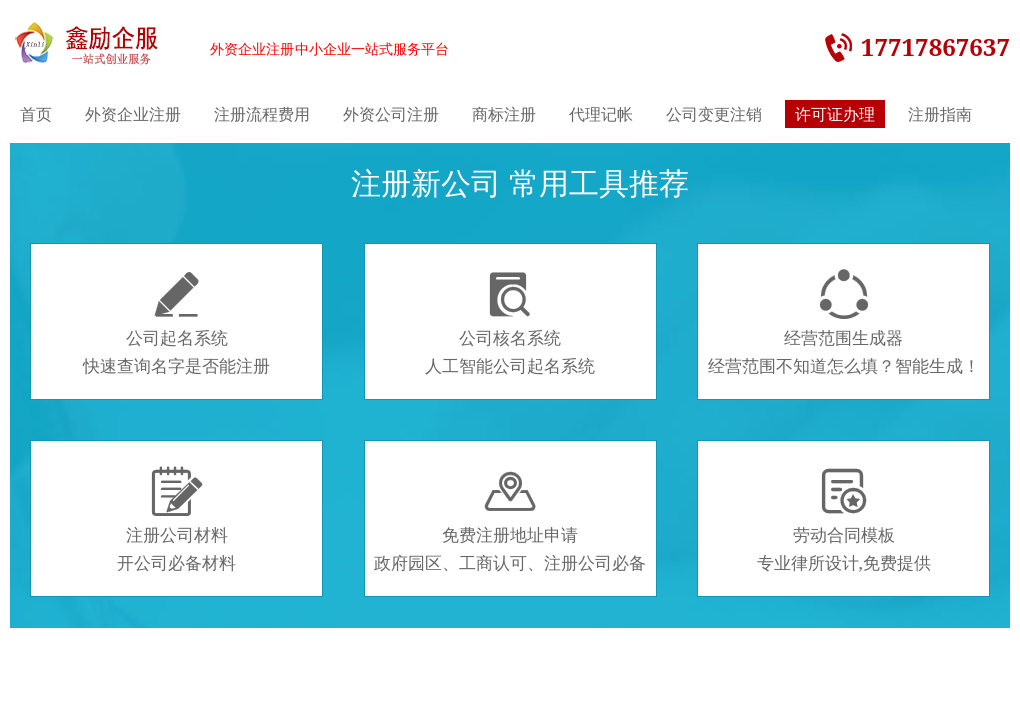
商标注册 (504, 114)
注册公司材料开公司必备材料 (176, 520)
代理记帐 (601, 114)
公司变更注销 (714, 114)
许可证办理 (835, 114)
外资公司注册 (391, 114)
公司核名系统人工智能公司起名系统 (510, 323)
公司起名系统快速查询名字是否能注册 (176, 323)
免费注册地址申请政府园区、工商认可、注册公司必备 (510, 520)
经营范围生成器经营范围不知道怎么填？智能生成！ (844, 323)
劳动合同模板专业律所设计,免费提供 (844, 520)
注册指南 (940, 114)
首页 (36, 114)
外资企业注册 (133, 114)
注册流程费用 (262, 114)
